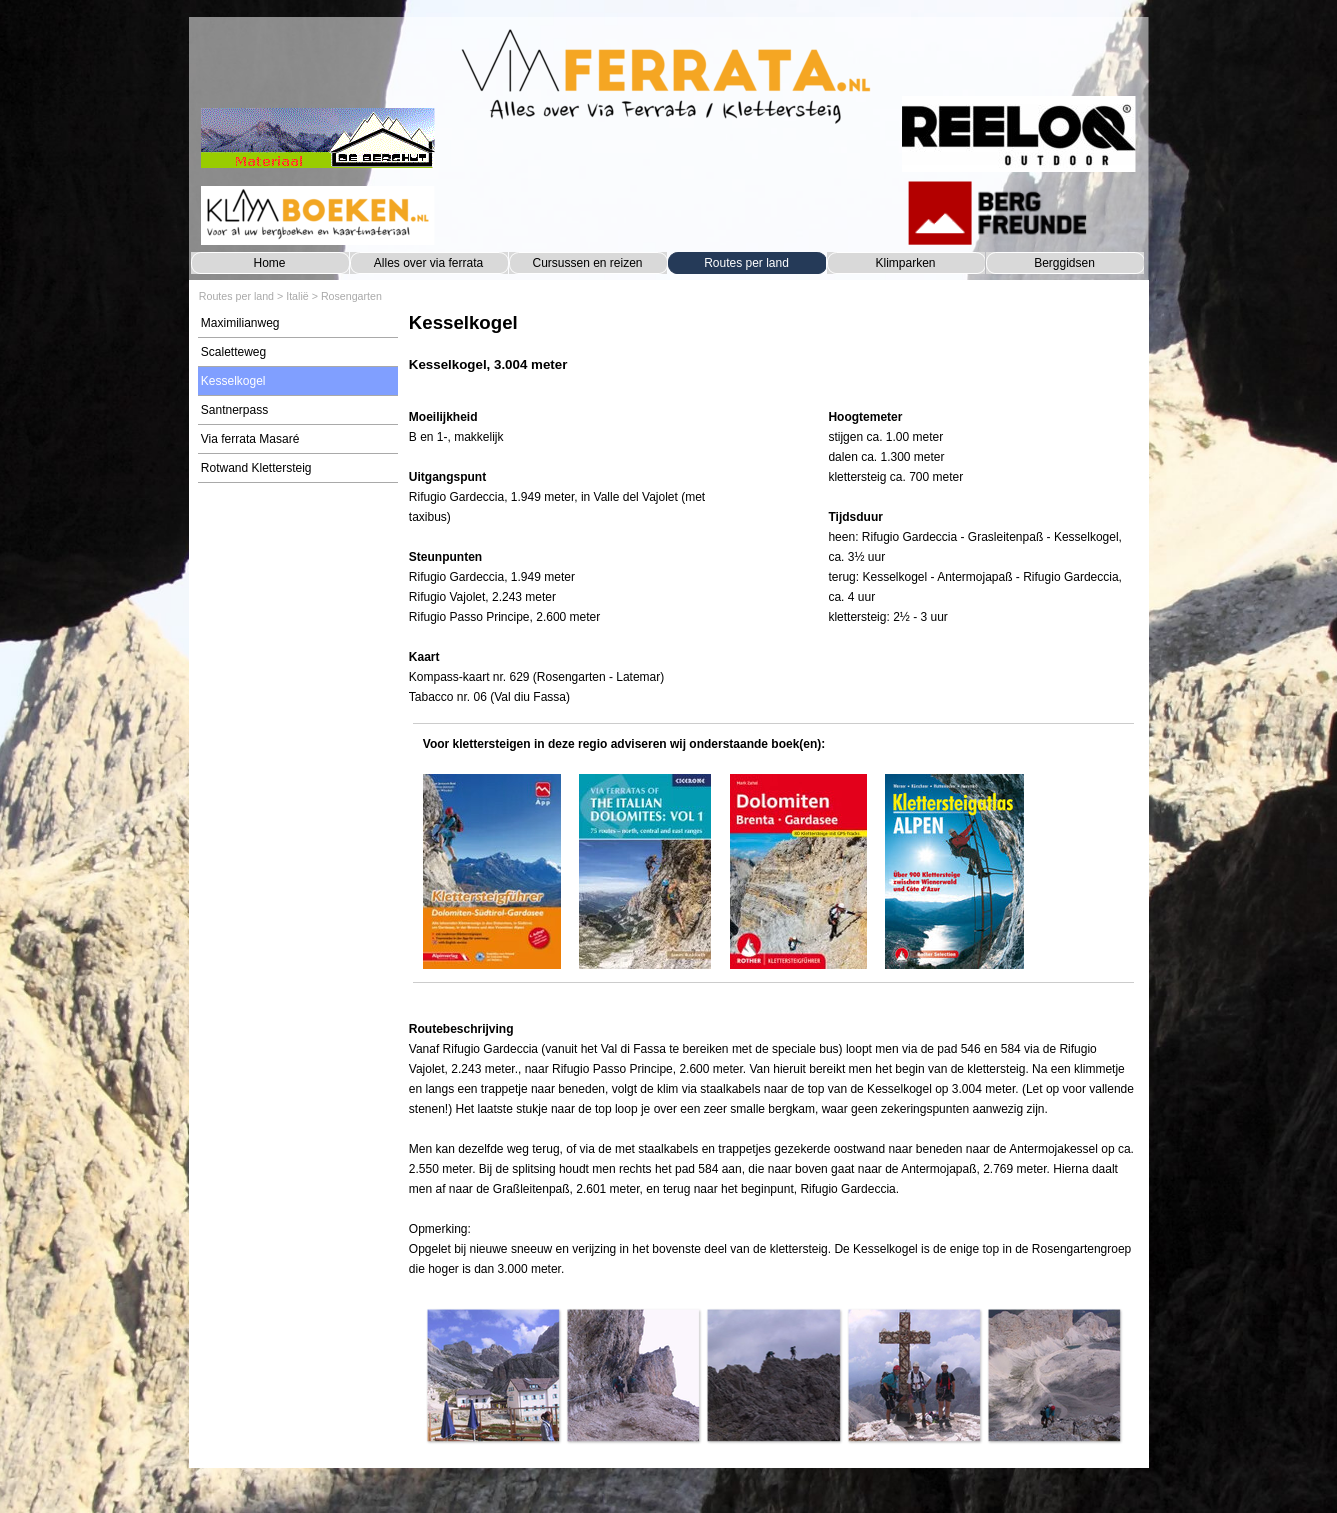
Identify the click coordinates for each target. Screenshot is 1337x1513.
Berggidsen (1064, 263)
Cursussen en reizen (587, 263)
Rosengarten (351, 296)
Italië (297, 296)
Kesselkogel (233, 381)
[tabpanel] (773, 352)
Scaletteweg (233, 352)
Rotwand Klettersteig (256, 468)
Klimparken (905, 263)
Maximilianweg (240, 323)
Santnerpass (234, 410)
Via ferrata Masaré (250, 439)
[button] (493, 1375)
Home (269, 263)
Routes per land (746, 263)
